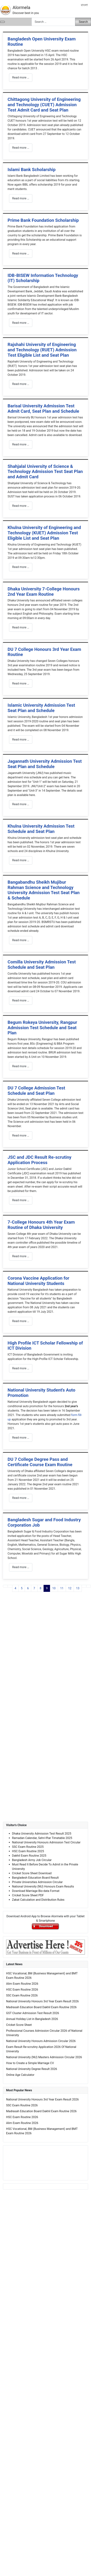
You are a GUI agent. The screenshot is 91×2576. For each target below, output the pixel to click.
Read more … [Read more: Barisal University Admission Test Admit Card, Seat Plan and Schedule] (20, 444)
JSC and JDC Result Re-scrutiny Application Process (39, 1160)
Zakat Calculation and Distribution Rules (38, 1899)
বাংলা (84, 5)
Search (83, 22)
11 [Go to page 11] (61, 1588)
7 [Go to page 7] (34, 1588)
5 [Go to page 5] (22, 1588)
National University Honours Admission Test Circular (46, 1842)
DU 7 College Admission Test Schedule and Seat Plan (36, 1090)
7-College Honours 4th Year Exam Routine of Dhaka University (41, 1225)
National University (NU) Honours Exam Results (43, 1886)
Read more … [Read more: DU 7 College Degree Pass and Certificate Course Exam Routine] (20, 1498)
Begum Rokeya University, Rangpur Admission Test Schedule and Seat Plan (42, 1028)
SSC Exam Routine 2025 (28, 1847)
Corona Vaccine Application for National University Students (38, 1281)
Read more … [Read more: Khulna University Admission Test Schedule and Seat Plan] (20, 860)
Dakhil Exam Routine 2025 (29, 1855)
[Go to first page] (5, 1586)
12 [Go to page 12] (69, 1588)
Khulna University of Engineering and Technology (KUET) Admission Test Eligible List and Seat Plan (44, 533)
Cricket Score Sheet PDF (28, 1895)
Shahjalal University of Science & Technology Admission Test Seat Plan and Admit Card (45, 472)
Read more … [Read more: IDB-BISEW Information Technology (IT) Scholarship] (20, 323)
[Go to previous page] (10, 1586)
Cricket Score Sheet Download (31, 1873)
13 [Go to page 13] (77, 1588)
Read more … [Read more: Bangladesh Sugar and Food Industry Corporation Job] (20, 1567)
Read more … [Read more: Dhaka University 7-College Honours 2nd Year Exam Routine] (20, 627)
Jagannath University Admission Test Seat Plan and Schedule (45, 764)
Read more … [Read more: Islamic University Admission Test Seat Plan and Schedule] (20, 739)
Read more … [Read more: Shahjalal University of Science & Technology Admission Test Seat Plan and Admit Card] (20, 506)
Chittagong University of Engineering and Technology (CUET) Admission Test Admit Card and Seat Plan (44, 105)
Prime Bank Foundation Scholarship (43, 220)
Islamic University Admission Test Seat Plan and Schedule (41, 708)
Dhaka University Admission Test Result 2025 (41, 1833)
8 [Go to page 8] (40, 1588)
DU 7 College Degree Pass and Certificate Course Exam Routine (40, 1462)
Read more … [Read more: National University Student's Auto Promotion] (20, 1437)
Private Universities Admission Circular (37, 1882)
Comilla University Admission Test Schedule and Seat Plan (42, 964)
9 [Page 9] (47, 1588)
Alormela (21, 7)
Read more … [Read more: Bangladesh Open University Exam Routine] (20, 77)
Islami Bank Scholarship (32, 169)
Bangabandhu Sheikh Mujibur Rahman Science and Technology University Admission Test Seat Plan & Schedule (44, 890)
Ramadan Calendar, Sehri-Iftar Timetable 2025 (42, 1838)
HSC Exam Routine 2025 (28, 1851)
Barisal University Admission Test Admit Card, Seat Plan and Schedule (43, 408)
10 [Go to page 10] (54, 1588)
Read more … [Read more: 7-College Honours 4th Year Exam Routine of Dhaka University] (20, 1256)
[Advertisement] (34, 1710)
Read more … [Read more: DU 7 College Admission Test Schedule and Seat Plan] (20, 1135)
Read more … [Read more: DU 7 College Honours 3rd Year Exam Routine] (20, 683)
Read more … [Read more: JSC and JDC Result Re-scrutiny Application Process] (20, 1200)
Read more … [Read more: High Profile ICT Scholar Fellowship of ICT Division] (20, 1368)
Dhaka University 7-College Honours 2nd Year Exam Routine (44, 591)
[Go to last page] (88, 1586)
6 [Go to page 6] (28, 1588)
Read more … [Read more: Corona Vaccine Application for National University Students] (20, 1321)
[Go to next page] (84, 1586)
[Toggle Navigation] (2, 22)
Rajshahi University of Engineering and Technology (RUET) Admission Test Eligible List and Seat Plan (42, 350)
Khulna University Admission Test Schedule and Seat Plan (41, 829)
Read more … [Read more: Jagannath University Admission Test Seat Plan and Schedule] (20, 804)
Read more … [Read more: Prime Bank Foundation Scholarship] (20, 253)
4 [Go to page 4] (15, 1588)
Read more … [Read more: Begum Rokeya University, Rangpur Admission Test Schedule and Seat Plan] (20, 1066)
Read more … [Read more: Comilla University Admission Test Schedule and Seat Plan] (20, 1000)
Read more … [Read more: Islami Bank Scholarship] (20, 198)
